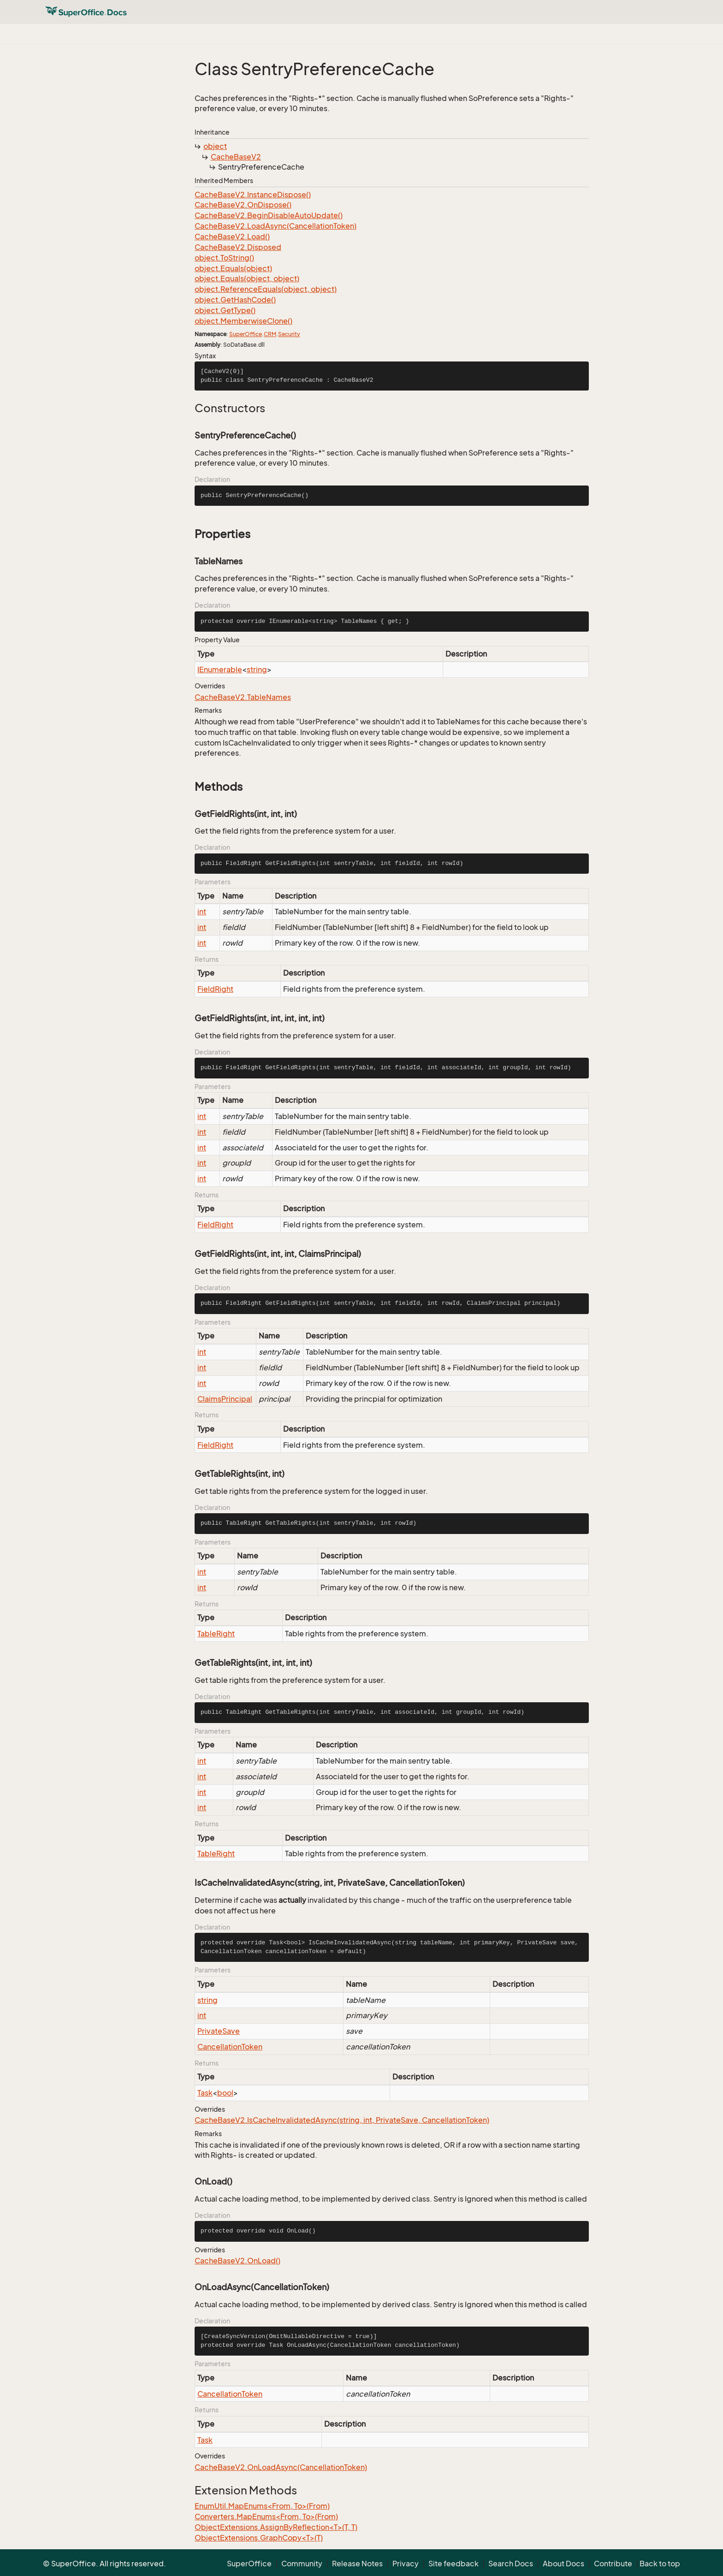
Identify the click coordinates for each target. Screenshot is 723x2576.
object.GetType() (225, 310)
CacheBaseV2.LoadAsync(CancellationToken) (275, 226)
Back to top (660, 2563)
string (257, 669)
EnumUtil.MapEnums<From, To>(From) (262, 2506)
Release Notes (357, 2563)
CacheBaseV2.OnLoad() (237, 2260)
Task (205, 2092)
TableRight (216, 1633)
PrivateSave (218, 2031)
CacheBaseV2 (236, 156)
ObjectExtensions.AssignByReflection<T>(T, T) (276, 2527)
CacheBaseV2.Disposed (238, 247)
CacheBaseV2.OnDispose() (243, 204)
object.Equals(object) (233, 268)
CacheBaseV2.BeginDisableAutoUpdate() (269, 215)
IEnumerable (219, 669)
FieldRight (215, 989)
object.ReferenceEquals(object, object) (266, 289)
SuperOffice (245, 334)
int (201, 911)
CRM (270, 334)
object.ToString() (224, 257)
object (215, 146)
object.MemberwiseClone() (243, 321)
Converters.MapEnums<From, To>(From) (266, 2516)
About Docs (563, 2563)
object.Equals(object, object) (247, 278)
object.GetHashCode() (235, 299)
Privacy (405, 2563)
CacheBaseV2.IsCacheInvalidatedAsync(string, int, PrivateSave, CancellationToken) (342, 2120)
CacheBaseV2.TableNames (243, 697)
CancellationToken (229, 2046)
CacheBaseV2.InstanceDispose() (253, 194)
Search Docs (510, 2563)
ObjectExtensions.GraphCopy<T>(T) (259, 2537)
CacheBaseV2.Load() (232, 236)
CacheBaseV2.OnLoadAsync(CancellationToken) (281, 2467)
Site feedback (453, 2563)
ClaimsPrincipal (224, 1398)
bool (225, 2092)
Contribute (613, 2563)
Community (301, 2563)
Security (289, 334)
